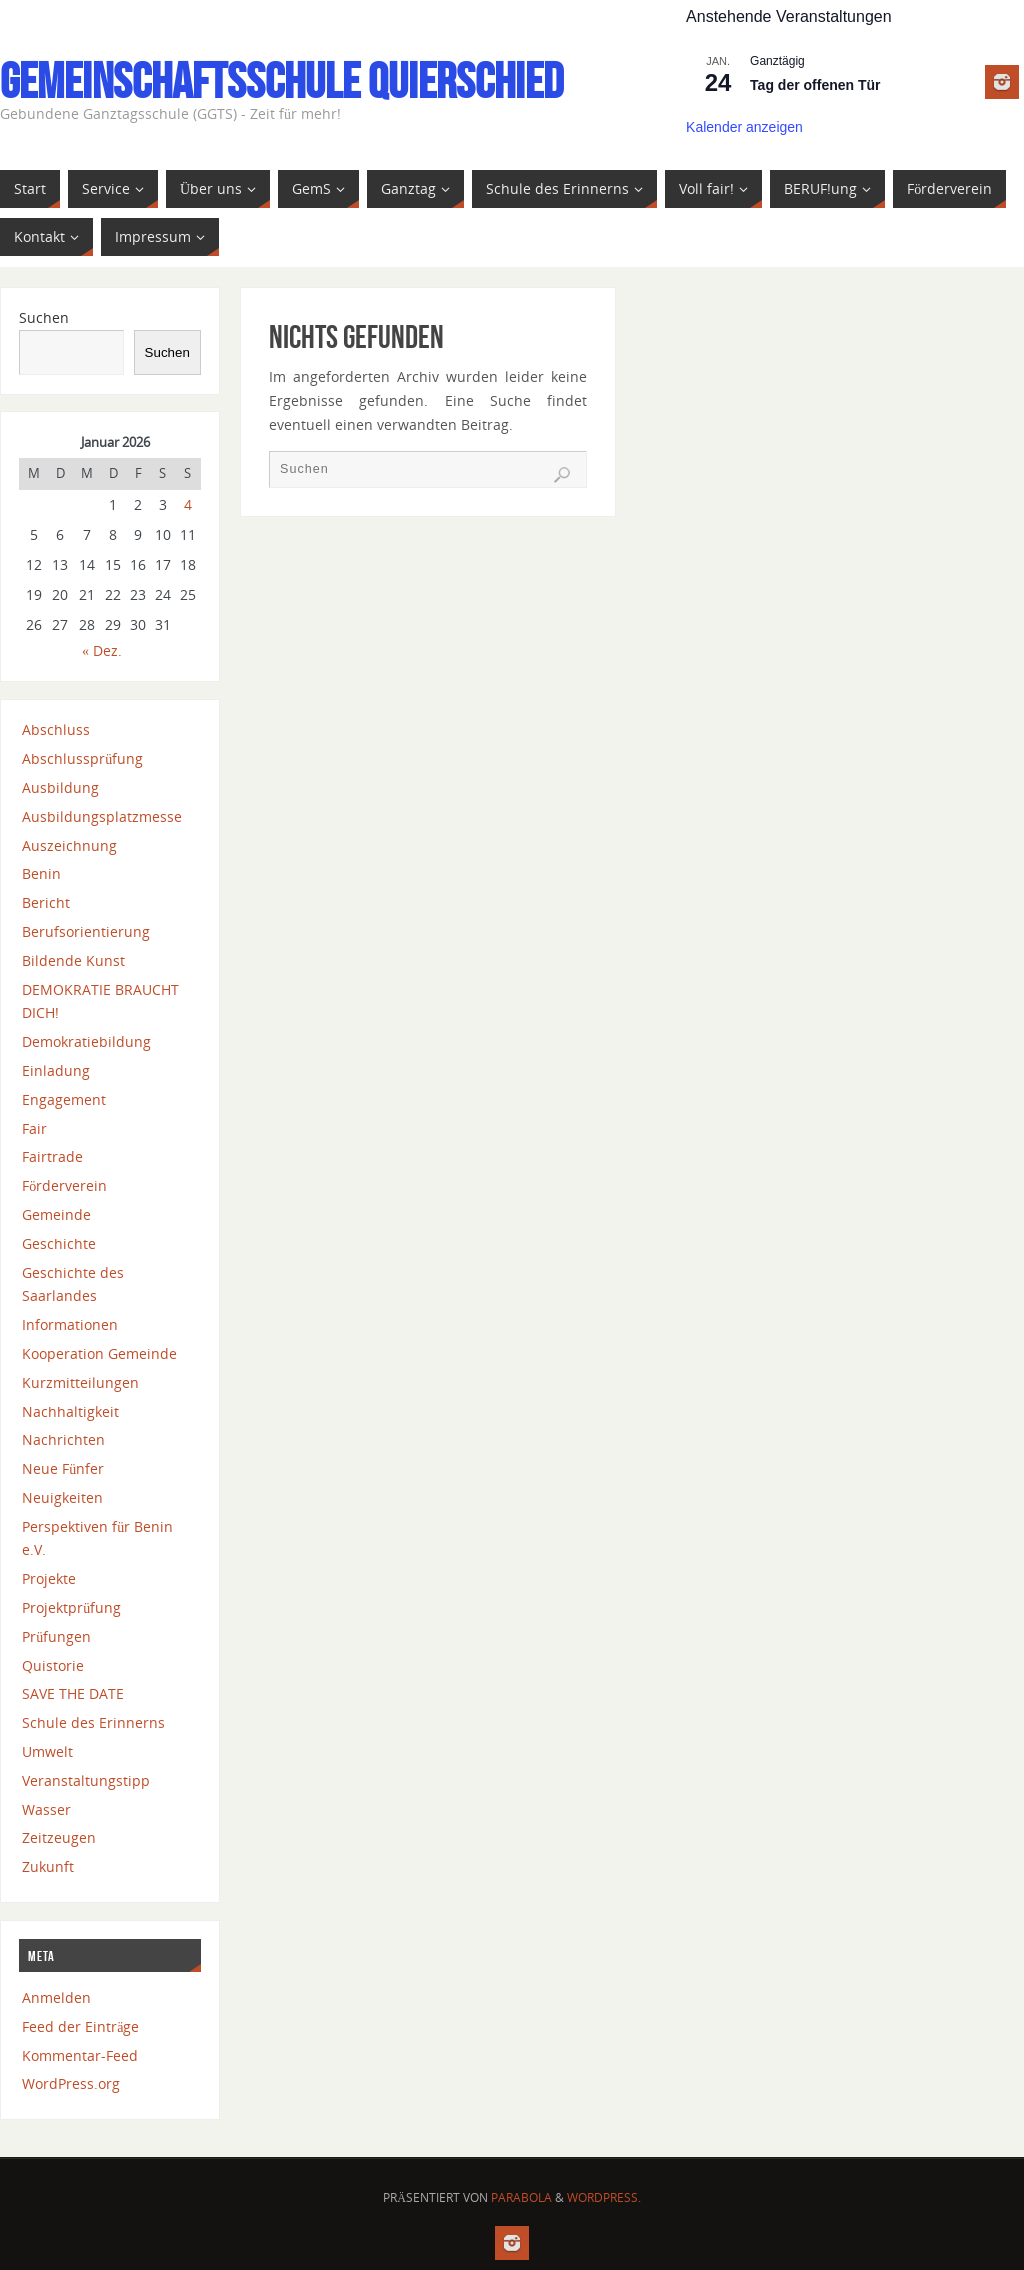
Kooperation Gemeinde (99, 1353)
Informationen (70, 1324)
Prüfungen (56, 1636)
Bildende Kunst (73, 960)
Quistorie (53, 1665)
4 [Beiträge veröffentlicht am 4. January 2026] (188, 504)
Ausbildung (60, 787)
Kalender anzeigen (744, 127)
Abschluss (56, 729)
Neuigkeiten (62, 1497)
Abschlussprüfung (82, 758)
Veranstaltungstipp (86, 1780)
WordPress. (604, 2197)
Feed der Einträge (80, 2026)
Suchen (44, 317)
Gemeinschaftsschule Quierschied (281, 81)
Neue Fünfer (63, 1468)
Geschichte (59, 1243)
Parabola (521, 2197)
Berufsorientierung (86, 931)
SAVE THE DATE (73, 1693)
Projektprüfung (71, 1607)
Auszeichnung (69, 845)
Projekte (49, 1578)
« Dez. (102, 650)
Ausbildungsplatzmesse (102, 816)
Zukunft (48, 1866)
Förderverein (64, 1185)
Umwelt (47, 1751)
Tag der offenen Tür (815, 85)
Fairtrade (52, 1156)
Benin (41, 873)
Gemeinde (56, 1214)
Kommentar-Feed (80, 2055)
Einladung (56, 1070)
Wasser (46, 1809)
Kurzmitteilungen (80, 1382)
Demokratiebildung (86, 1041)
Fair (34, 1128)
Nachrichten (63, 1439)
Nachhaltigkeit (70, 1411)
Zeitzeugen (59, 1837)
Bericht (46, 902)
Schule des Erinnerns (93, 1722)
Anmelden (56, 1997)
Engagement (64, 1099)
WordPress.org (71, 2083)
